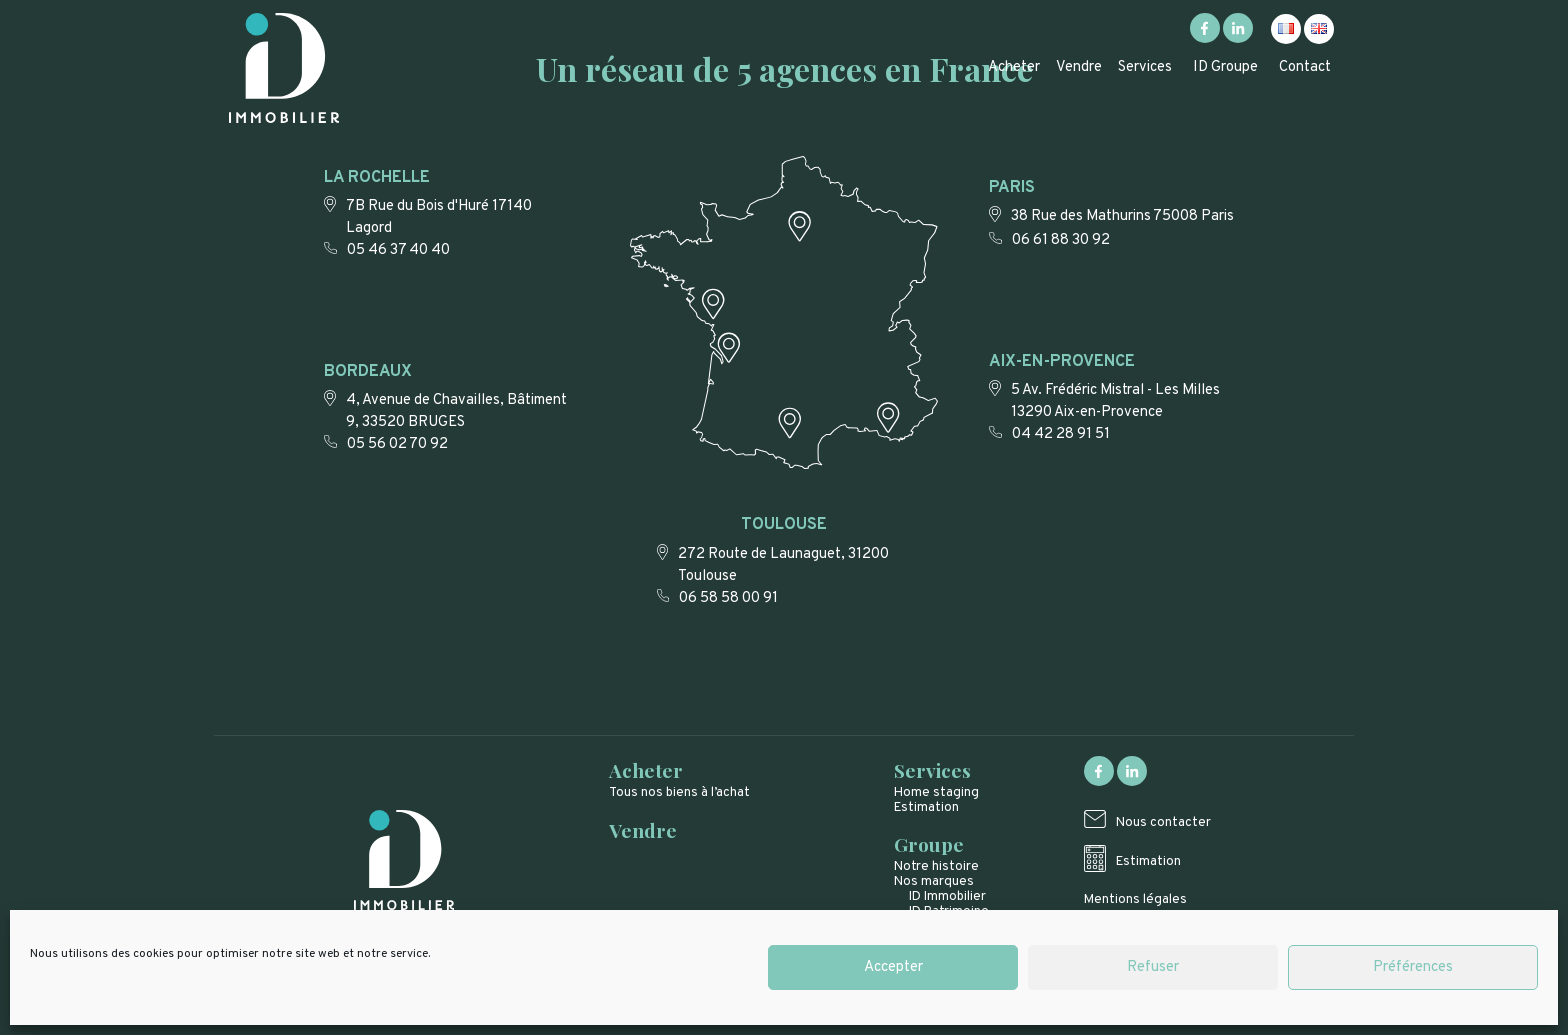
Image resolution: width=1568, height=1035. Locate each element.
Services (1145, 67)
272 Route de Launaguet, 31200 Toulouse (783, 565)
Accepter (893, 967)
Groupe (929, 844)
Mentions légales (1135, 899)
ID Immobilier (947, 896)
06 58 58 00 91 (728, 598)
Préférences (1413, 967)
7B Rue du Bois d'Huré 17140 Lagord (439, 217)
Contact (1305, 67)
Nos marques (934, 881)
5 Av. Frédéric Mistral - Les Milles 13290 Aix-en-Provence (1115, 401)
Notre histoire (936, 866)
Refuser (1153, 967)
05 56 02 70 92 (397, 444)
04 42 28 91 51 (1061, 434)
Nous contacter (1163, 822)
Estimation (926, 807)
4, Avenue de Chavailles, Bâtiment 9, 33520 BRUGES (456, 411)
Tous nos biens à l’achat (679, 792)
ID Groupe (1225, 67)
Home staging (936, 792)
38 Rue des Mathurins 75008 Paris (1122, 216)
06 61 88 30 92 (1061, 240)
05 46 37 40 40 (398, 250)
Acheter (1014, 67)
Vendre (1079, 67)
